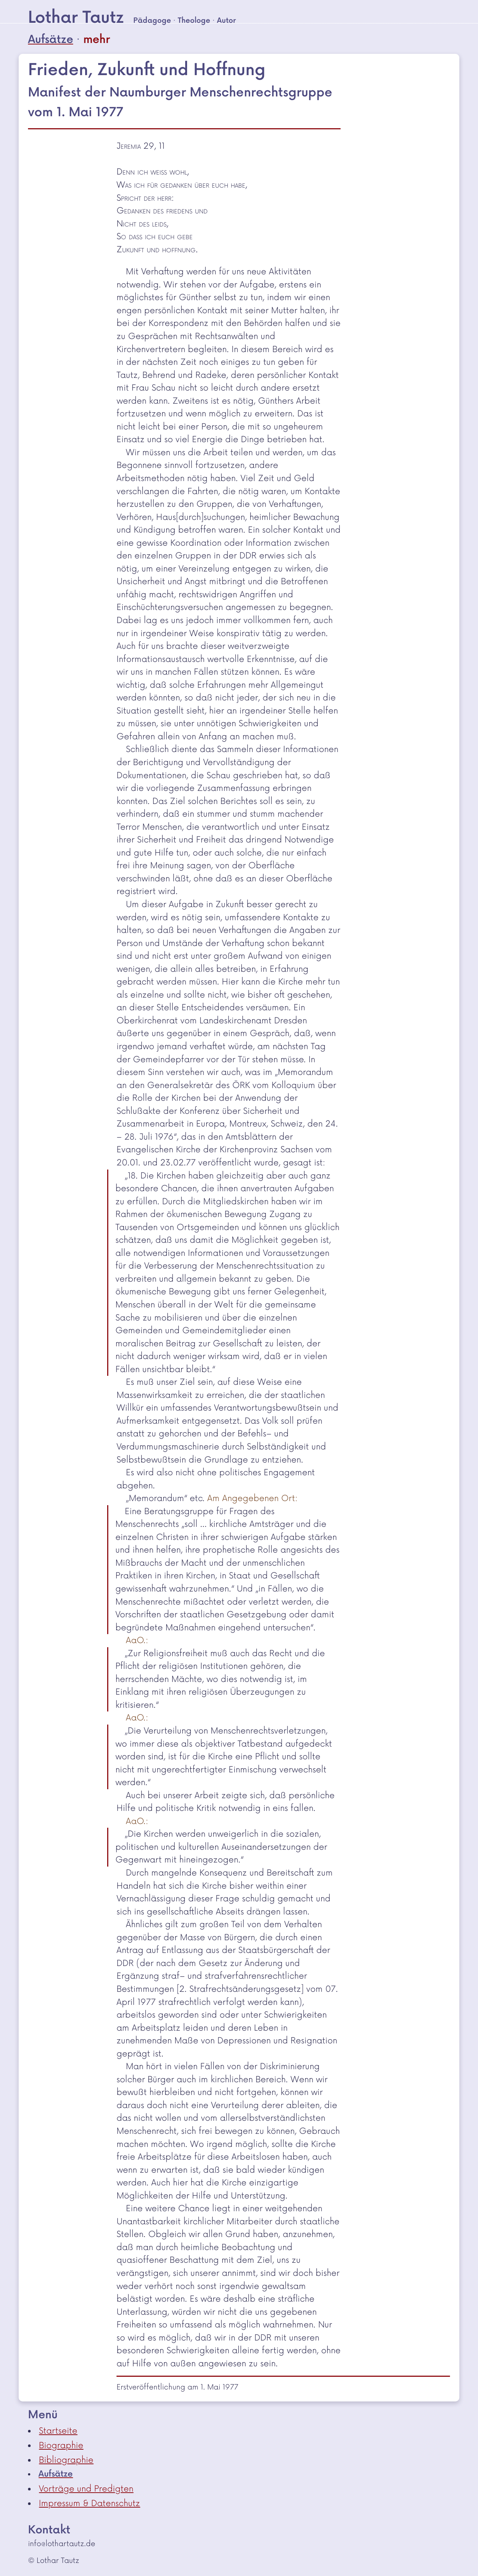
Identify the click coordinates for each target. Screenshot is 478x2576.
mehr (96, 39)
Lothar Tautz (76, 18)
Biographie (61, 2445)
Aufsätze (50, 39)
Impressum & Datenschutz (89, 2503)
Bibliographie (66, 2460)
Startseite (58, 2431)
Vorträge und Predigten (86, 2489)
